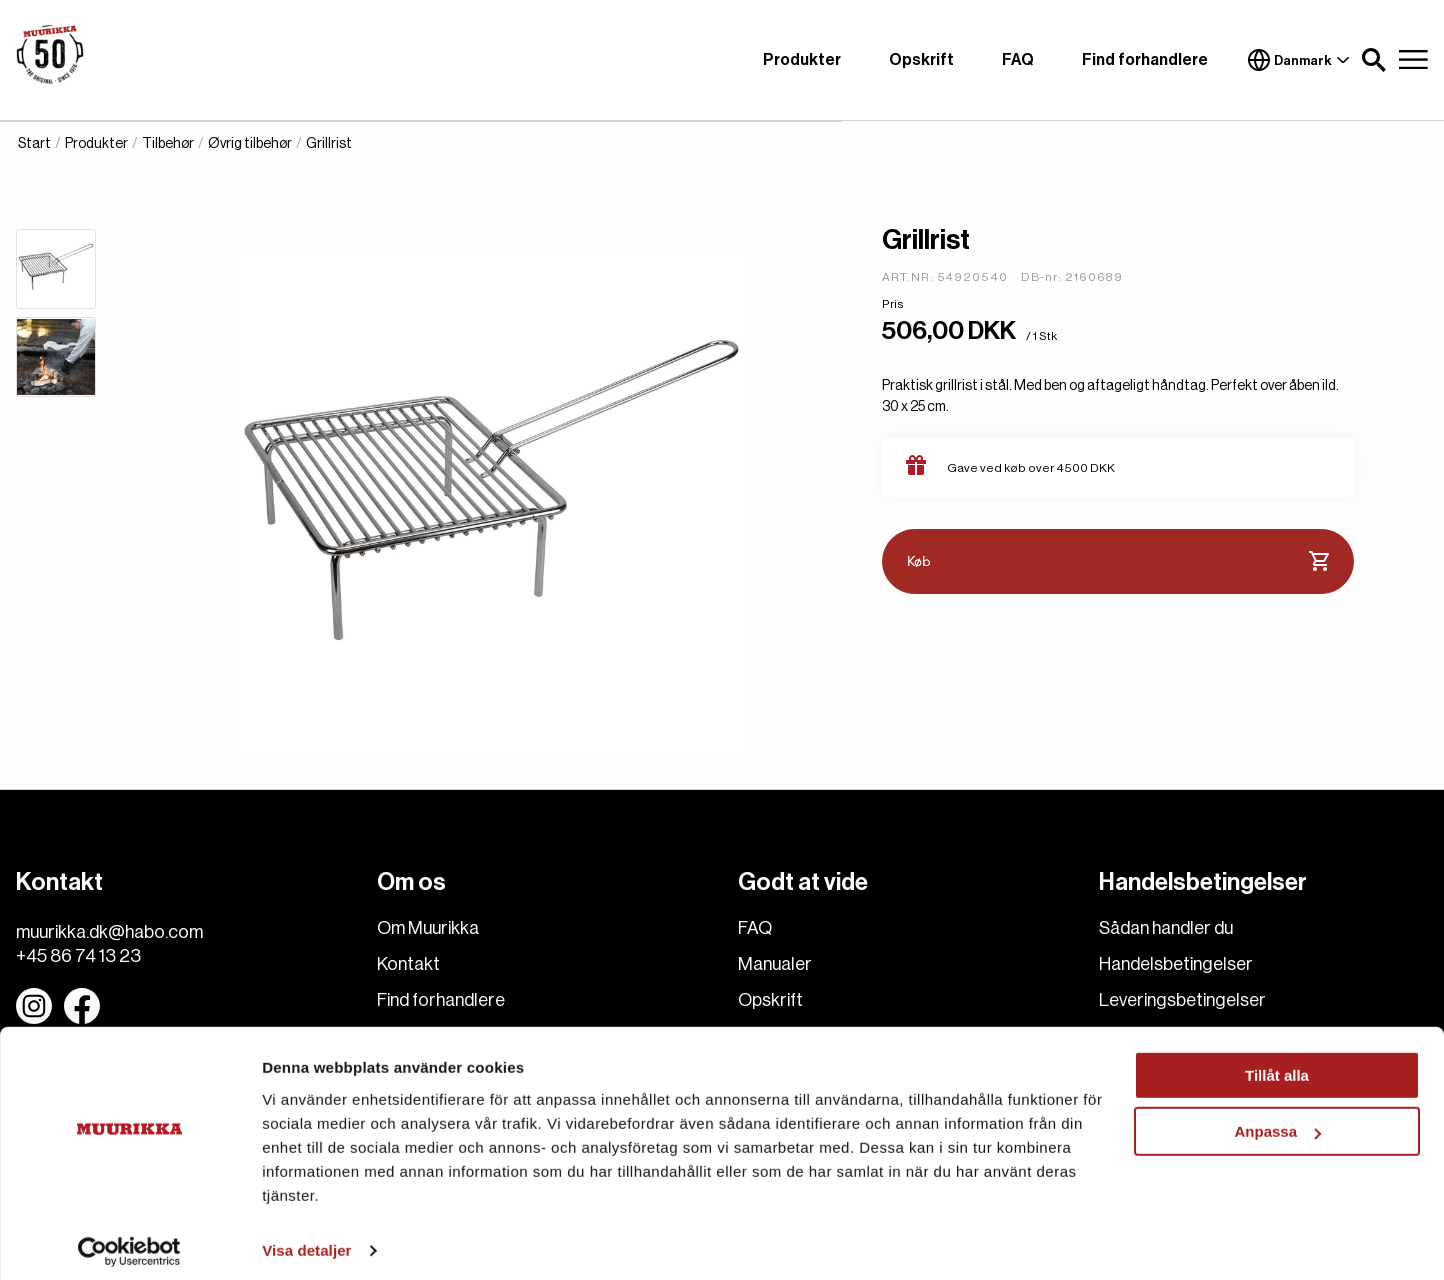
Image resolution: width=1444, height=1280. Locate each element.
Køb (1118, 562)
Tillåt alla (1277, 1065)
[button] (1374, 60)
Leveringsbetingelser (1182, 1000)
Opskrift (921, 60)
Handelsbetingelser (1176, 964)
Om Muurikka (428, 928)
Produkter (802, 60)
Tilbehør (168, 144)
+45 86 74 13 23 (78, 956)
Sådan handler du (1166, 928)
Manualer (775, 964)
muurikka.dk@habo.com (109, 932)
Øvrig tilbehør (250, 144)
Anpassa (1277, 1121)
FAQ (1018, 60)
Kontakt (408, 964)
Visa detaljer (306, 1240)
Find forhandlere (1145, 60)
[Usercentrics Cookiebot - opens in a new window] (129, 1241)
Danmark (1299, 60)
